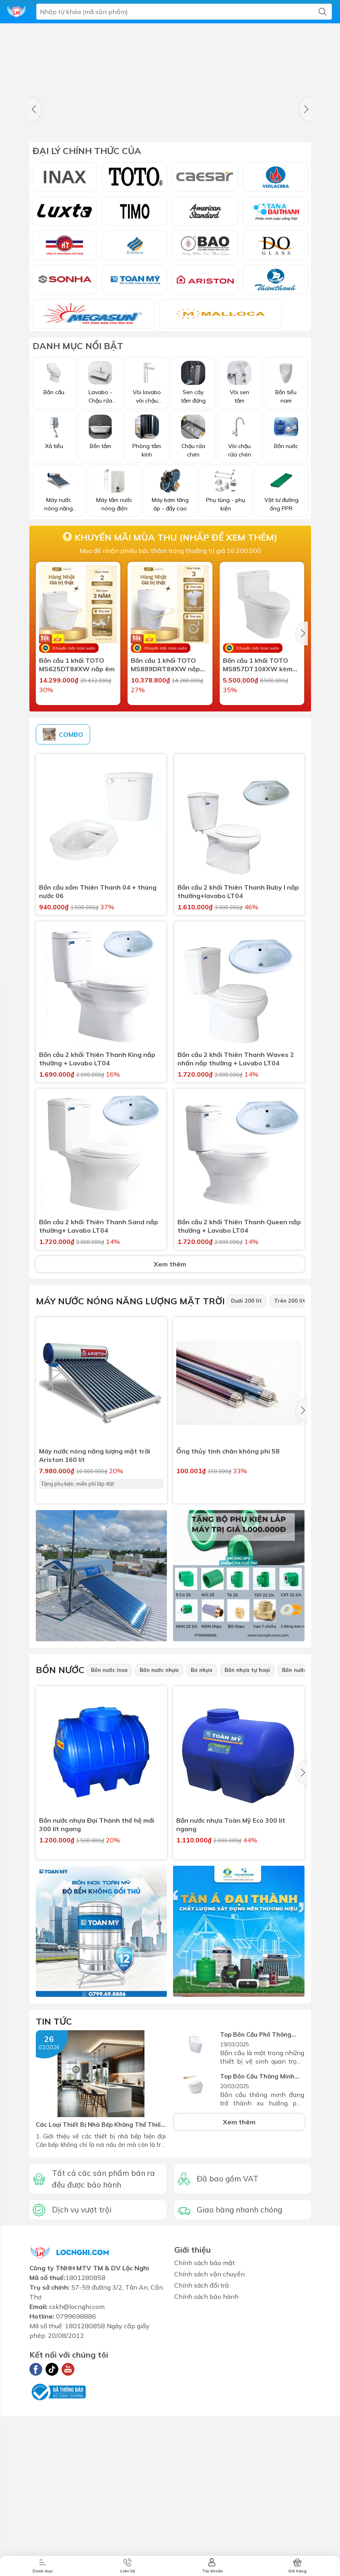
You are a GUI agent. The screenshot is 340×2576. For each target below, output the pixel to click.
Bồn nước (60, 1840)
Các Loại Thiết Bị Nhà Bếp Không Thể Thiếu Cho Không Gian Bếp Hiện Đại (99, 2294)
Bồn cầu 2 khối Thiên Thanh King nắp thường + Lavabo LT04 (97, 1229)
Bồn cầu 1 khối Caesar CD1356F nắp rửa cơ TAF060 (165, 842)
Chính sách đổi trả (201, 2453)
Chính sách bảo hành (206, 2465)
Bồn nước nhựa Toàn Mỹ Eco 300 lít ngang (230, 1995)
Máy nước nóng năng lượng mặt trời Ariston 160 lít (94, 1626)
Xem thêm (170, 1435)
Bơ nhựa (201, 1840)
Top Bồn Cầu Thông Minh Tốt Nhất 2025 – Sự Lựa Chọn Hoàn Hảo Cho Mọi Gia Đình (259, 2246)
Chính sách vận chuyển (209, 2442)
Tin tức (54, 2192)
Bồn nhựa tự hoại (247, 1840)
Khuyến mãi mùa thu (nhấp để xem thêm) (170, 571)
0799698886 (76, 2484)
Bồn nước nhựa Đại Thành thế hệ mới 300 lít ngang (96, 1995)
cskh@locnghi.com (77, 2475)
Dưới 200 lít (246, 1471)
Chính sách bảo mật (204, 2431)
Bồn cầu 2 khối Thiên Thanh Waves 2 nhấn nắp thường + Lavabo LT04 (235, 1229)
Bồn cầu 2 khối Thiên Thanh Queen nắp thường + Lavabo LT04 (239, 1396)
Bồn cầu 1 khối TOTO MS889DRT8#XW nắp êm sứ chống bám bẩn (165, 699)
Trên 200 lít (289, 1471)
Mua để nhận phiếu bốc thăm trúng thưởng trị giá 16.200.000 (170, 585)
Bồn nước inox (109, 1840)
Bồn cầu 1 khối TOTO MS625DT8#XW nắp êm (77, 699)
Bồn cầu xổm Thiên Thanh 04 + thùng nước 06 (98, 1062)
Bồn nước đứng (301, 1840)
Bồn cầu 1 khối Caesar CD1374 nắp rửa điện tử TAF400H (76, 842)
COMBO (63, 904)
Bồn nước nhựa (159, 1840)
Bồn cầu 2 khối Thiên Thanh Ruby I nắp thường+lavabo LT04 (238, 1062)
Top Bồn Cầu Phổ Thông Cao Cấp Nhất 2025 (261, 2204)
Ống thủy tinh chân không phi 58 (228, 1622)
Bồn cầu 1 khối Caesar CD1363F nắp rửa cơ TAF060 (257, 842)
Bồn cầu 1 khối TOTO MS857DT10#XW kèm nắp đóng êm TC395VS (259, 699)
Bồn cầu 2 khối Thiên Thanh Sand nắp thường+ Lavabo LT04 (98, 1396)
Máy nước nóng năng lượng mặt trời (130, 1471)
